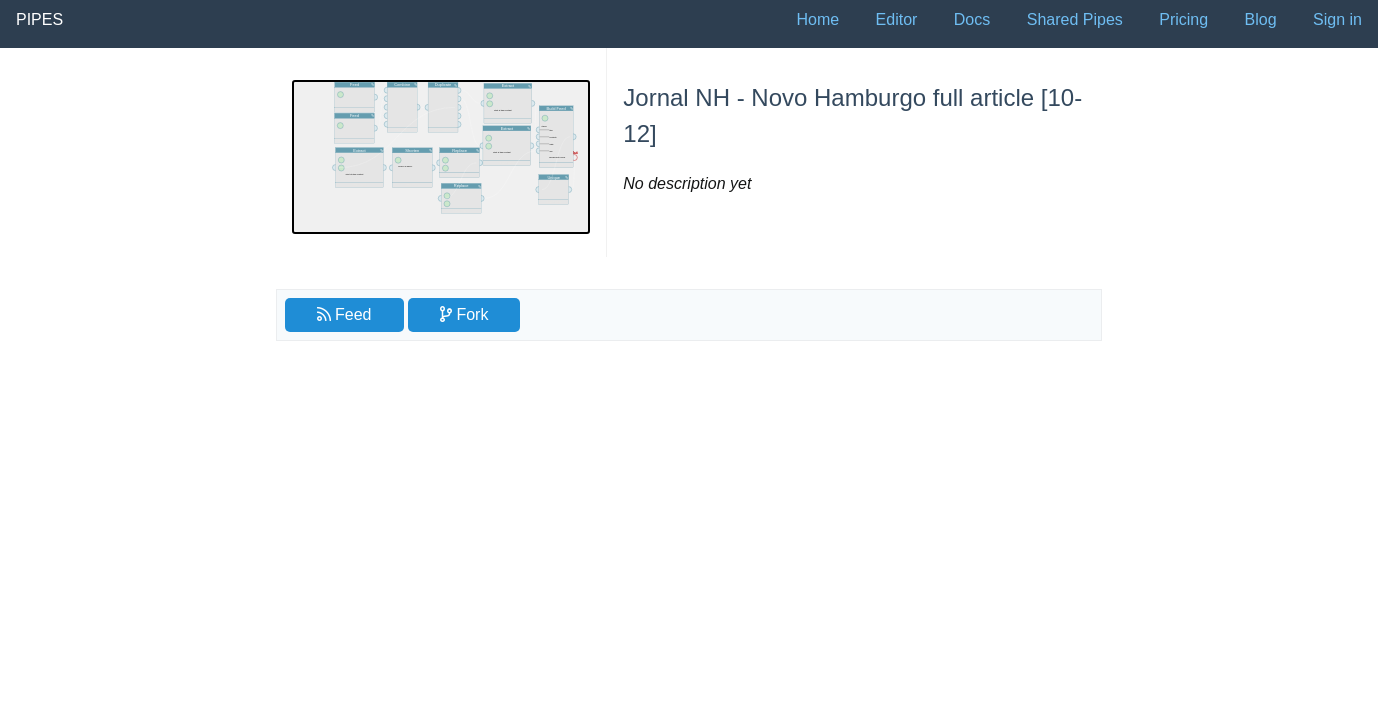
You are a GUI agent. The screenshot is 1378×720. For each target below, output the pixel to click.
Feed (344, 314)
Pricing (1183, 19)
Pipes (39, 19)
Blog (1261, 19)
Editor (897, 19)
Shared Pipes (1075, 19)
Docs (972, 19)
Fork (464, 314)
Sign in (1337, 19)
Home (817, 19)
